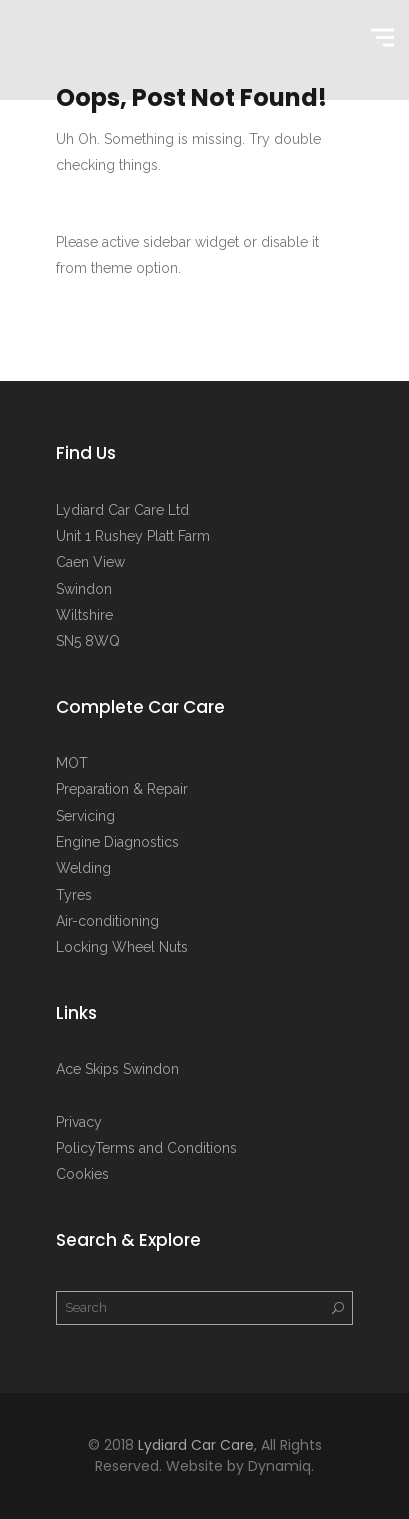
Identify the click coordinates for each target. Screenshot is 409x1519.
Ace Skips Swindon (117, 1069)
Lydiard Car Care (196, 1445)
